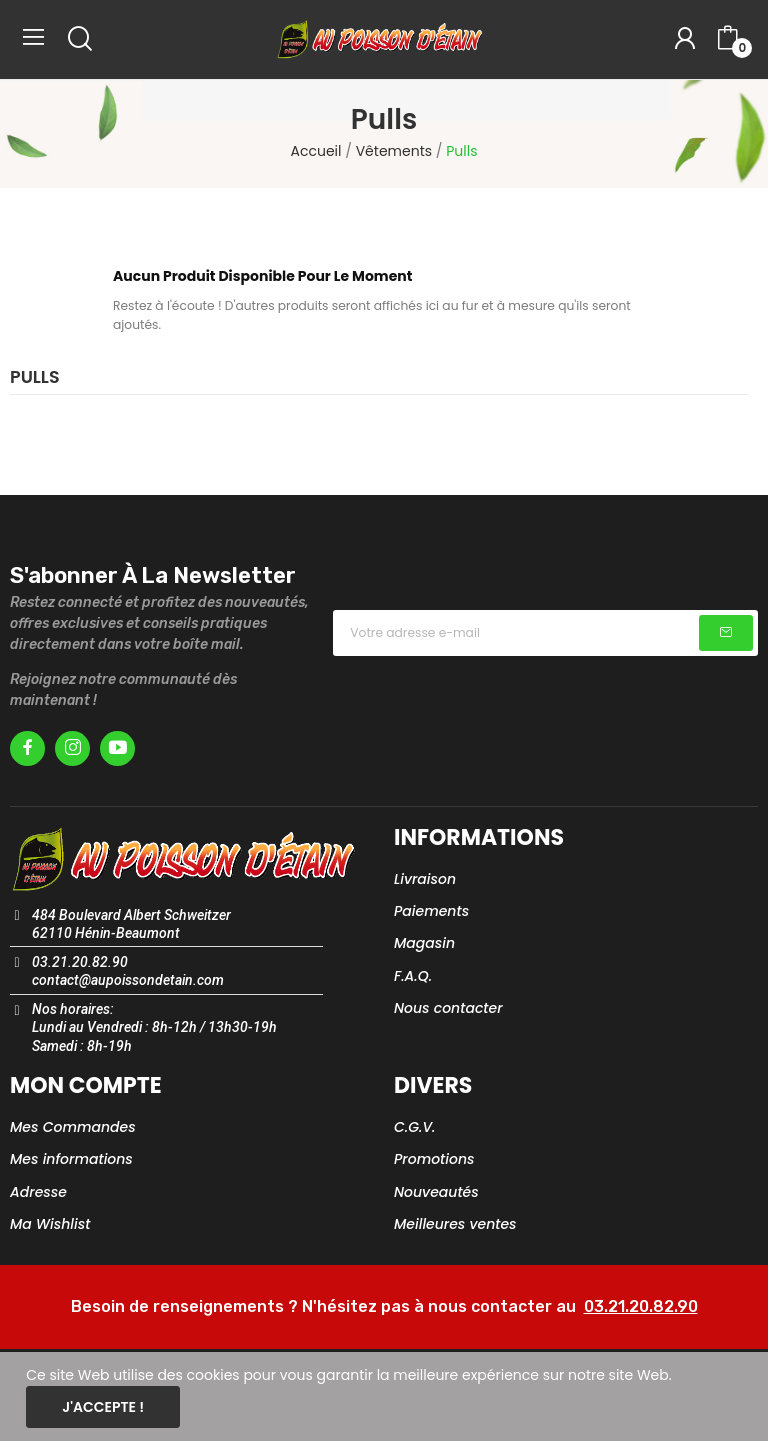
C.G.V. (414, 1127)
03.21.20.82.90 (641, 1306)
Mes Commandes (73, 1127)
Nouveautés (436, 1192)
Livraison (425, 879)
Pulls (35, 379)
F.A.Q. (413, 976)
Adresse (38, 1192)
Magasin (424, 943)
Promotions (434, 1159)
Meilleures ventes (455, 1224)
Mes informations (71, 1159)
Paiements (431, 911)
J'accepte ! (103, 1407)
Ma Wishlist (50, 1224)
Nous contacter (448, 1008)
